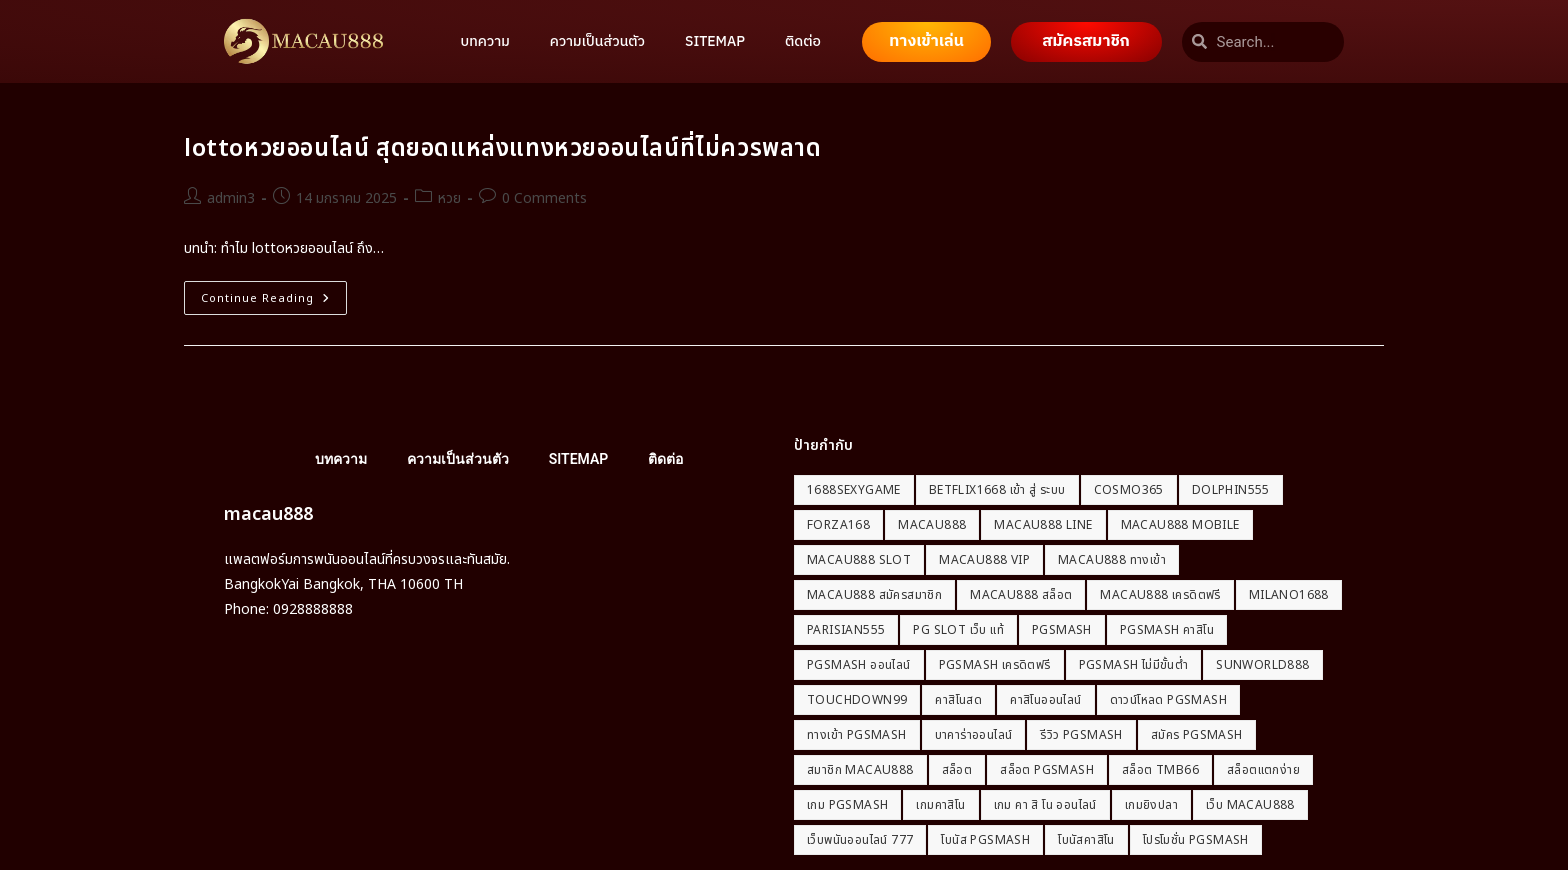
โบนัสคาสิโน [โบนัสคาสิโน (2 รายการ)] (1086, 840)
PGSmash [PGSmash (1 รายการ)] (1062, 630)
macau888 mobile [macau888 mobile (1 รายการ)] (1180, 525)
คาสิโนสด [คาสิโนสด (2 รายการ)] (958, 700)
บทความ (485, 41)
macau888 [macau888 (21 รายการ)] (932, 525)
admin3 (231, 198)
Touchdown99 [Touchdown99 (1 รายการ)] (857, 700)
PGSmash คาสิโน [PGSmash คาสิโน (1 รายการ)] (1167, 630)
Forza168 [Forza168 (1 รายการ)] (838, 525)
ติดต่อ (803, 41)
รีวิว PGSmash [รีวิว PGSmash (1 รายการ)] (1081, 735)
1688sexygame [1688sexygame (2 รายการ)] (854, 490)
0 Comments (544, 198)
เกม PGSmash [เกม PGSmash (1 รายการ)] (847, 805)
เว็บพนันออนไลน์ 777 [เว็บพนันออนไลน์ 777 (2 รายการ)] (860, 840)
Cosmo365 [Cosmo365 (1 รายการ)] (1129, 490)
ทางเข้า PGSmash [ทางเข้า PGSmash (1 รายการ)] (857, 735)
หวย (449, 198)
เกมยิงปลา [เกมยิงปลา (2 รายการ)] (1151, 805)
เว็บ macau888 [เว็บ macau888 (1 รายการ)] (1250, 805)
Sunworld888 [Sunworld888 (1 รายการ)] (1262, 665)
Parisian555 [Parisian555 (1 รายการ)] (846, 630)
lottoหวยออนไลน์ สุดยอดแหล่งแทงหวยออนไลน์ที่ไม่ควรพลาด (503, 149)
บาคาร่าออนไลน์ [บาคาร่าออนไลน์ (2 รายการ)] (974, 735)
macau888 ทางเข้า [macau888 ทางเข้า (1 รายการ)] (1112, 560)
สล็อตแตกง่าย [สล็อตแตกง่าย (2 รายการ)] (1263, 770)
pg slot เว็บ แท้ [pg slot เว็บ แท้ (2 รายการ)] (958, 630)
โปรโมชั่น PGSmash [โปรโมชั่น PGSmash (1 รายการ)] (1196, 840)
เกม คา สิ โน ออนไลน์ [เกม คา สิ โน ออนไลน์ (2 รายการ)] (1045, 805)
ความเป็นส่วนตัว (597, 41)
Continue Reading (274, 294)
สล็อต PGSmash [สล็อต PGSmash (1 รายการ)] (1047, 770)
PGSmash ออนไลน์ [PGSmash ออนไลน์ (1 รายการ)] (859, 665)
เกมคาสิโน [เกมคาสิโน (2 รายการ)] (940, 805)
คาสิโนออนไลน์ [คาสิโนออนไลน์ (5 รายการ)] (1045, 700)
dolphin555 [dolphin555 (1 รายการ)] (1231, 490)
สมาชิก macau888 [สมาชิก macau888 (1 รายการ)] (860, 770)
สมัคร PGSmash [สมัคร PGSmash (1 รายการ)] (1197, 735)
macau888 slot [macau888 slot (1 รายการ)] (859, 560)
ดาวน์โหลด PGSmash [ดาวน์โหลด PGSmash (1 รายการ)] (1168, 700)
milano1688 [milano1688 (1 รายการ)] (1289, 595)
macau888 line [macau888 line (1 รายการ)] (1043, 525)
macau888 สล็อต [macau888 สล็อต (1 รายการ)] (1021, 595)
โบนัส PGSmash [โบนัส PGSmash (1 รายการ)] (985, 840)
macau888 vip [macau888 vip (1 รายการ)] (984, 560)
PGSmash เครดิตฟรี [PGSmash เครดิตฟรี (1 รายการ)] (995, 665)
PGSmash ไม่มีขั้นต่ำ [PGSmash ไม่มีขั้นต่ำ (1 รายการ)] (1134, 665)
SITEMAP (715, 41)
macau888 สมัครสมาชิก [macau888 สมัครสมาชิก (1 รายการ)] (874, 595)
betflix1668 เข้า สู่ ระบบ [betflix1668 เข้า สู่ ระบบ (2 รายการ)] (997, 490)
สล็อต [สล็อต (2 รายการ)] (957, 770)
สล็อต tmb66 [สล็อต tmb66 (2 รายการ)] (1160, 770)
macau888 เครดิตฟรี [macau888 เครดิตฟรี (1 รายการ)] (1160, 595)
